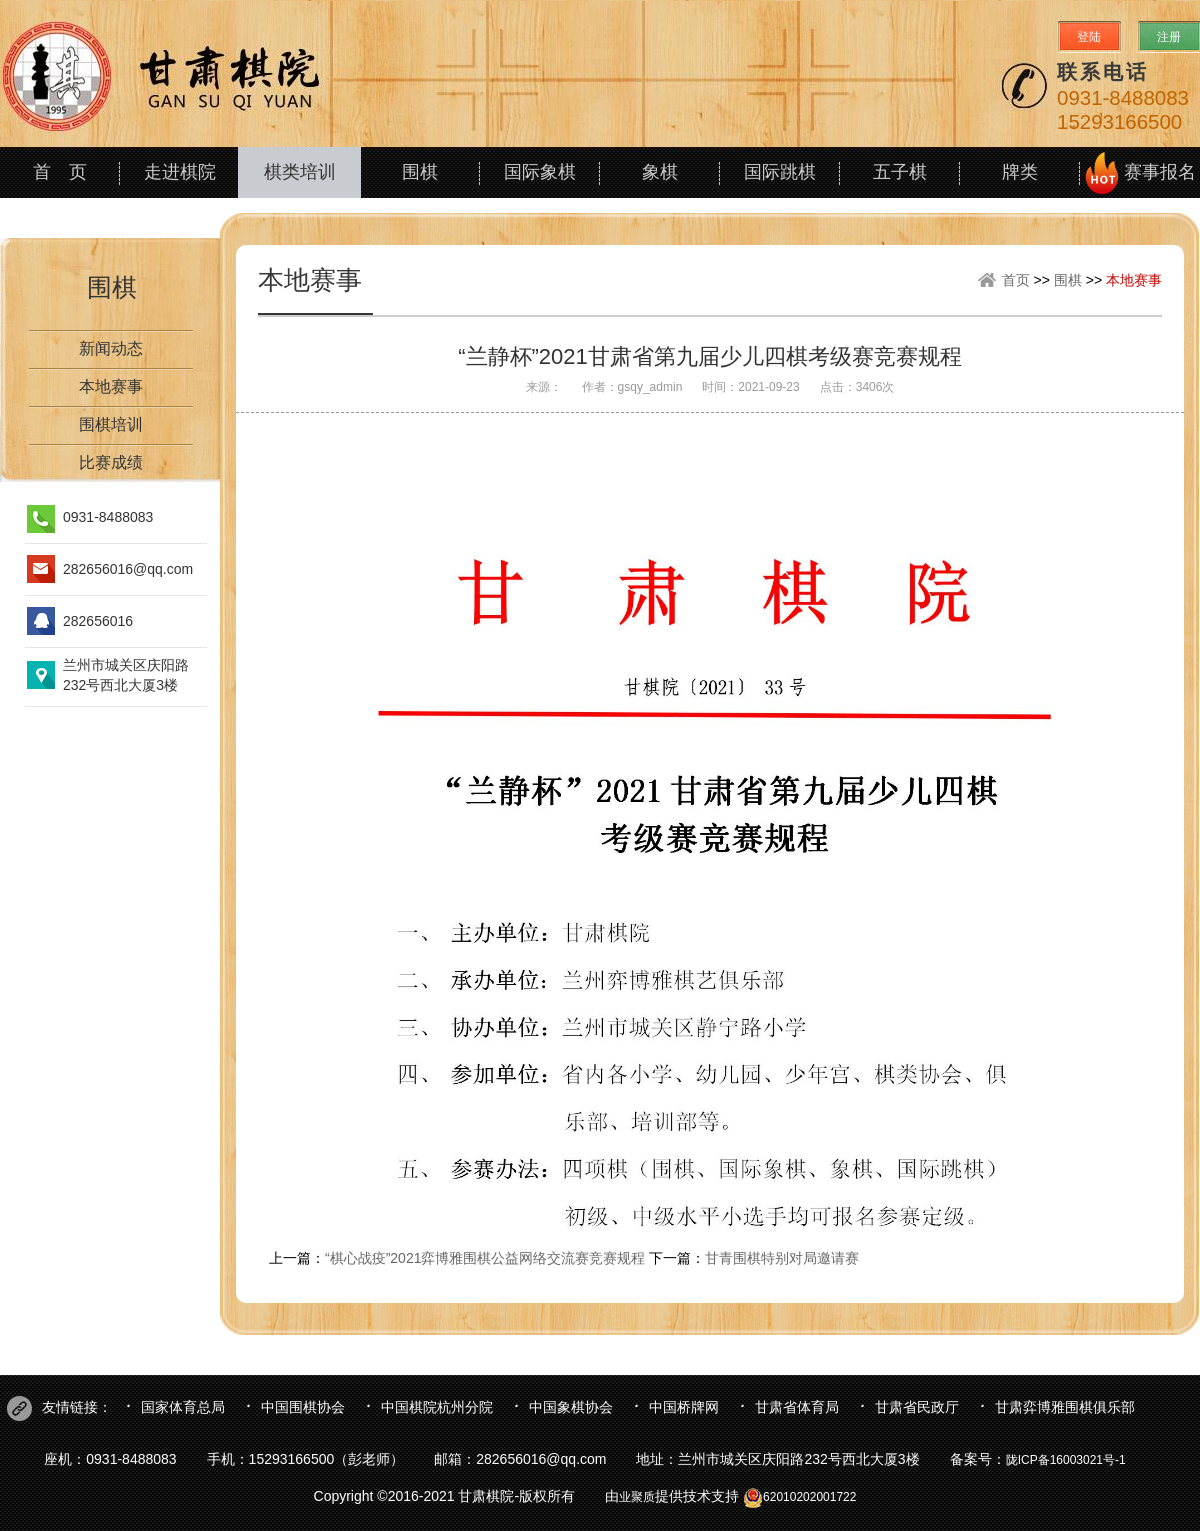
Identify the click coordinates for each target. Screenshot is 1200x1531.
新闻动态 (111, 348)
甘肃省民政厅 (917, 1407)
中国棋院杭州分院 (437, 1407)
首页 (1016, 280)
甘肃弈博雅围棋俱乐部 (1065, 1407)
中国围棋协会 (303, 1407)
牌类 (1020, 172)
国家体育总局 (183, 1407)
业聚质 (637, 1497)
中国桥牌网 (684, 1407)
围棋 (420, 172)
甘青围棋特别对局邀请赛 (782, 1258)
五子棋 (900, 172)
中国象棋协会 (571, 1407)
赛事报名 (1160, 172)
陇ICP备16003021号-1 (1066, 1460)
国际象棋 (540, 172)
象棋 (660, 172)
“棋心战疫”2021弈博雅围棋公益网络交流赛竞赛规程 (485, 1258)
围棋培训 (111, 424)
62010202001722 (799, 1497)
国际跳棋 (780, 172)
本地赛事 (111, 386)
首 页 (60, 172)
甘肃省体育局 (797, 1407)
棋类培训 (300, 172)
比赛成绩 (111, 462)
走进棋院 (180, 172)
